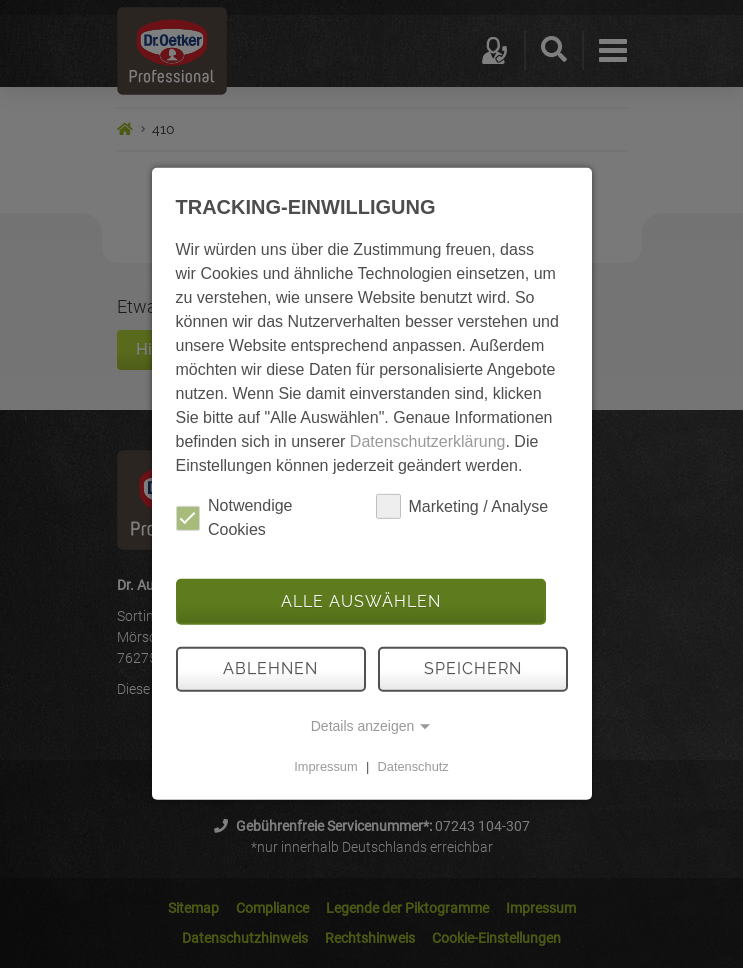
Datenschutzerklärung (428, 441)
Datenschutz (413, 766)
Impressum (325, 766)
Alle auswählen (361, 601)
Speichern (473, 668)
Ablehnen (270, 668)
